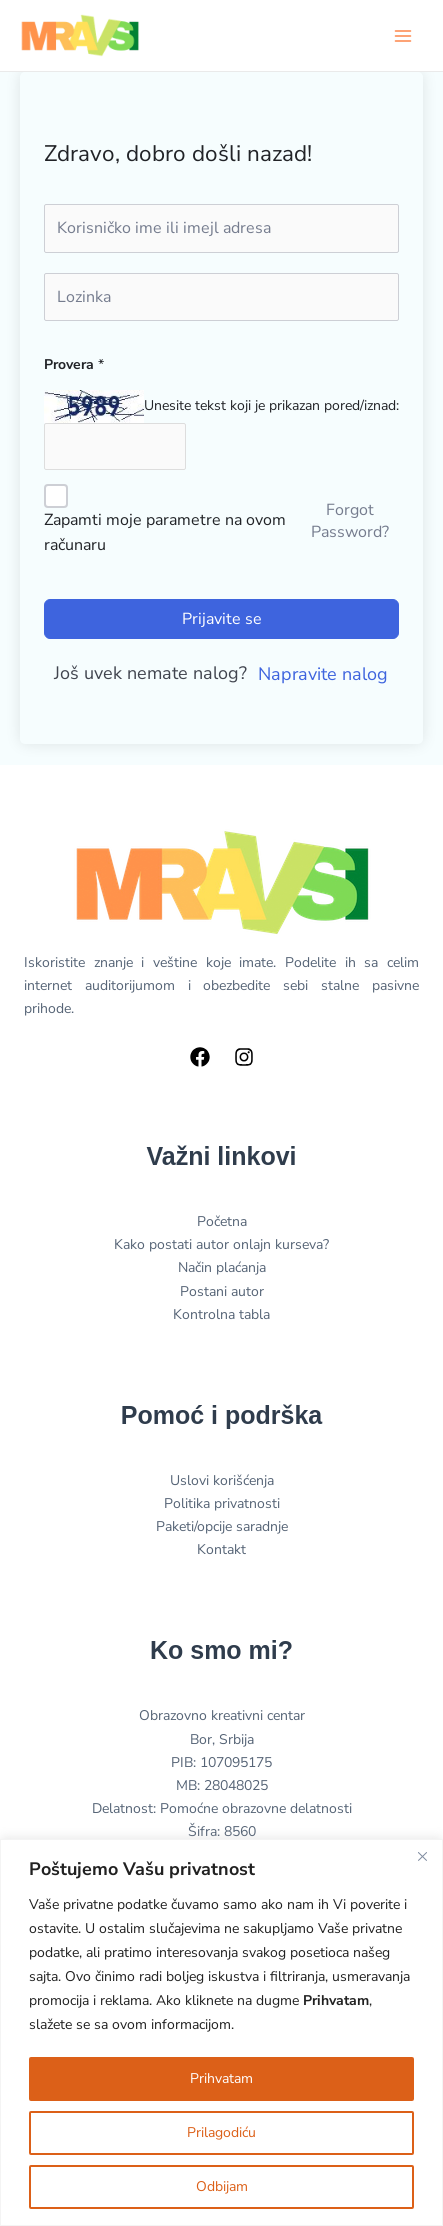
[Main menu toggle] (403, 36)
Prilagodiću (221, 2132)
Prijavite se (222, 619)
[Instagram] (244, 1057)
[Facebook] (200, 1057)
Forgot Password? (350, 521)
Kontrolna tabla (221, 1314)
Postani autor (222, 1291)
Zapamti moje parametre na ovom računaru (165, 533)
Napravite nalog (323, 674)
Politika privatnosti (222, 1503)
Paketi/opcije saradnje (222, 1526)
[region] (221, 2032)
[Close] (422, 1856)
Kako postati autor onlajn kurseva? (221, 1244)
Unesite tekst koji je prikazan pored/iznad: (271, 405)
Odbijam (222, 2186)
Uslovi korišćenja (222, 1480)
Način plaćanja (222, 1267)
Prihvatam (221, 2078)
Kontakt (221, 1549)
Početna (222, 1221)
